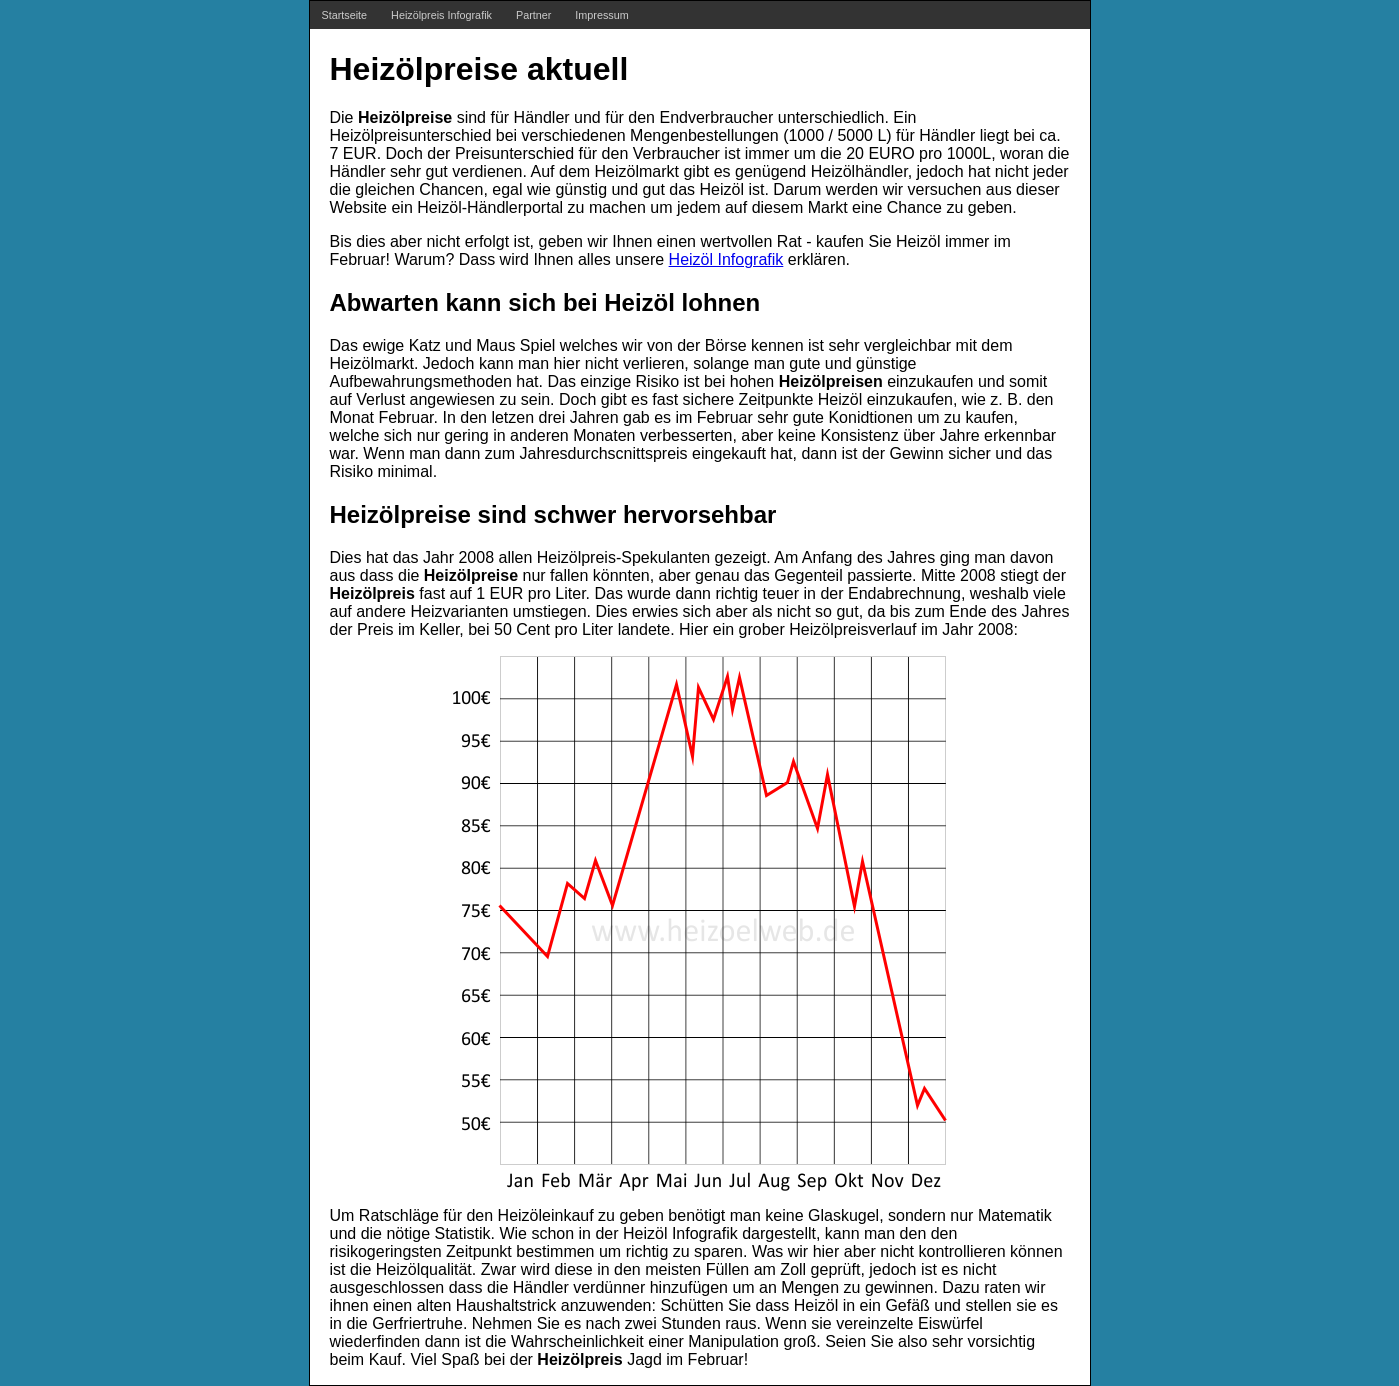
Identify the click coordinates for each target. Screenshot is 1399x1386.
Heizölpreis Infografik (441, 15)
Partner (533, 15)
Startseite (345, 15)
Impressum (601, 15)
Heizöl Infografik (726, 259)
